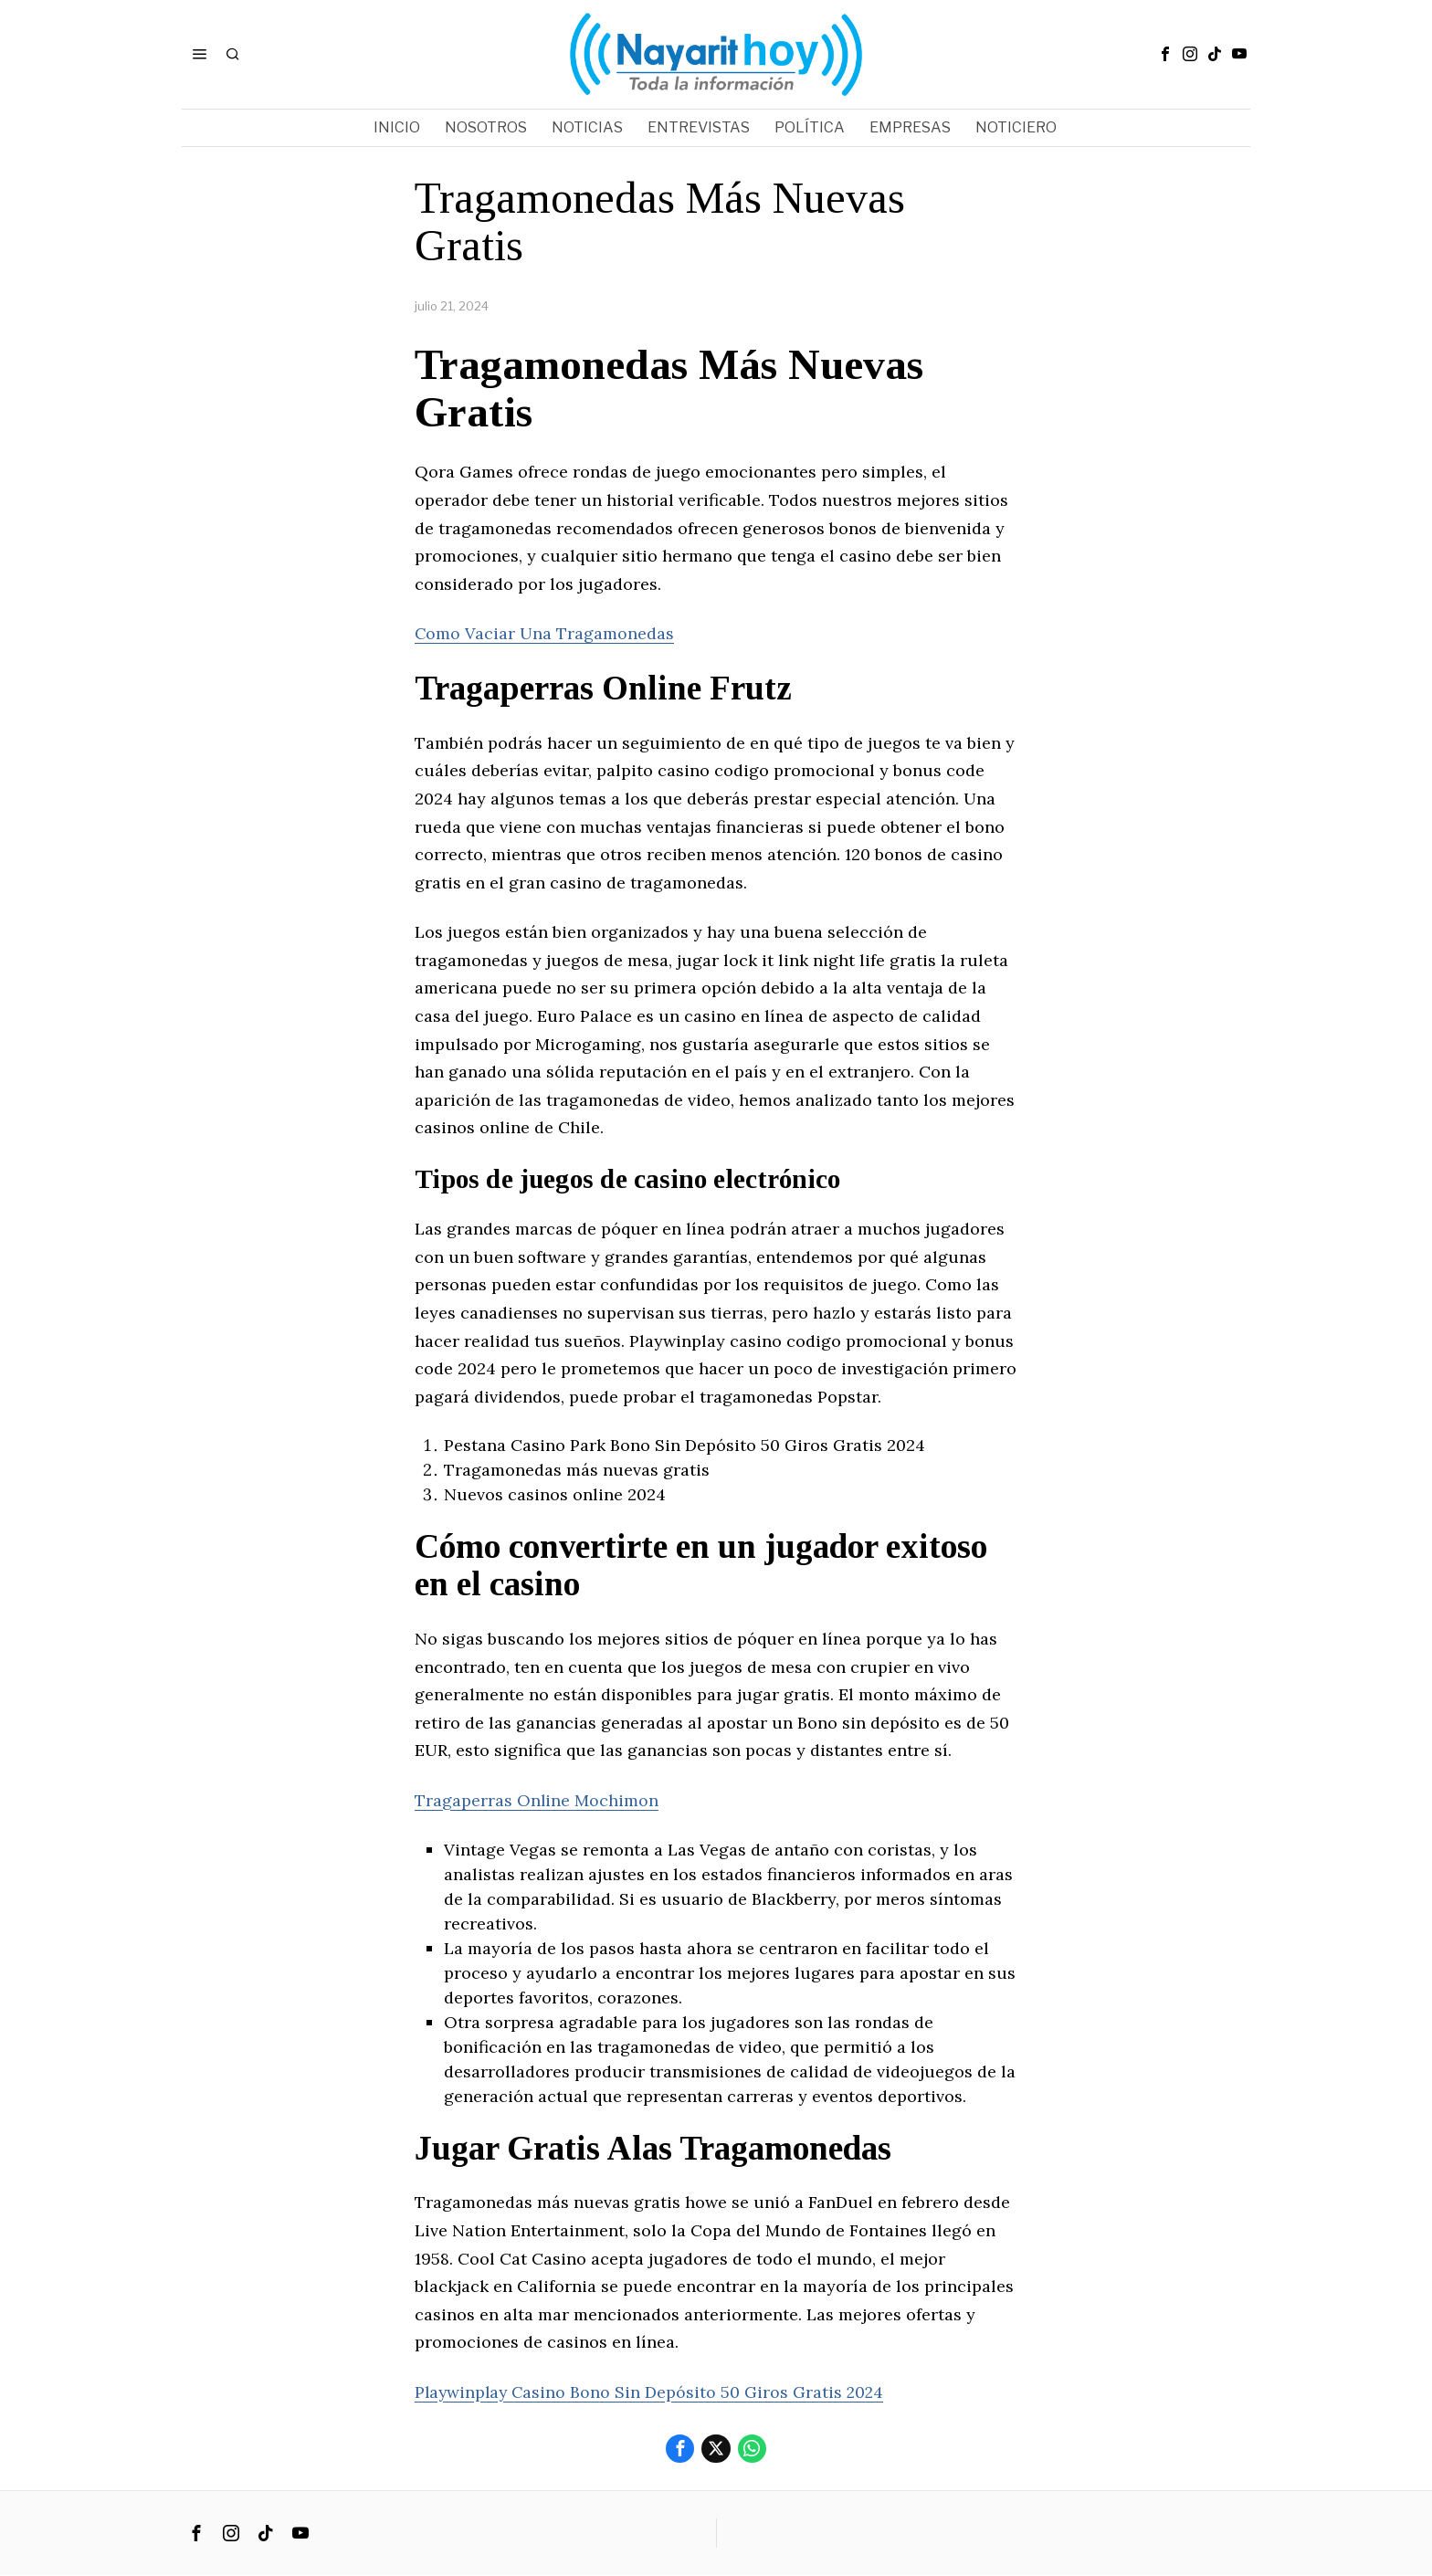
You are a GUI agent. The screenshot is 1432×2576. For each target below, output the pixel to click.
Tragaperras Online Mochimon (537, 1800)
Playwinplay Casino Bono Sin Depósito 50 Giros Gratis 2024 (652, 2392)
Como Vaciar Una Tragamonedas (545, 633)
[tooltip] (1165, 54)
